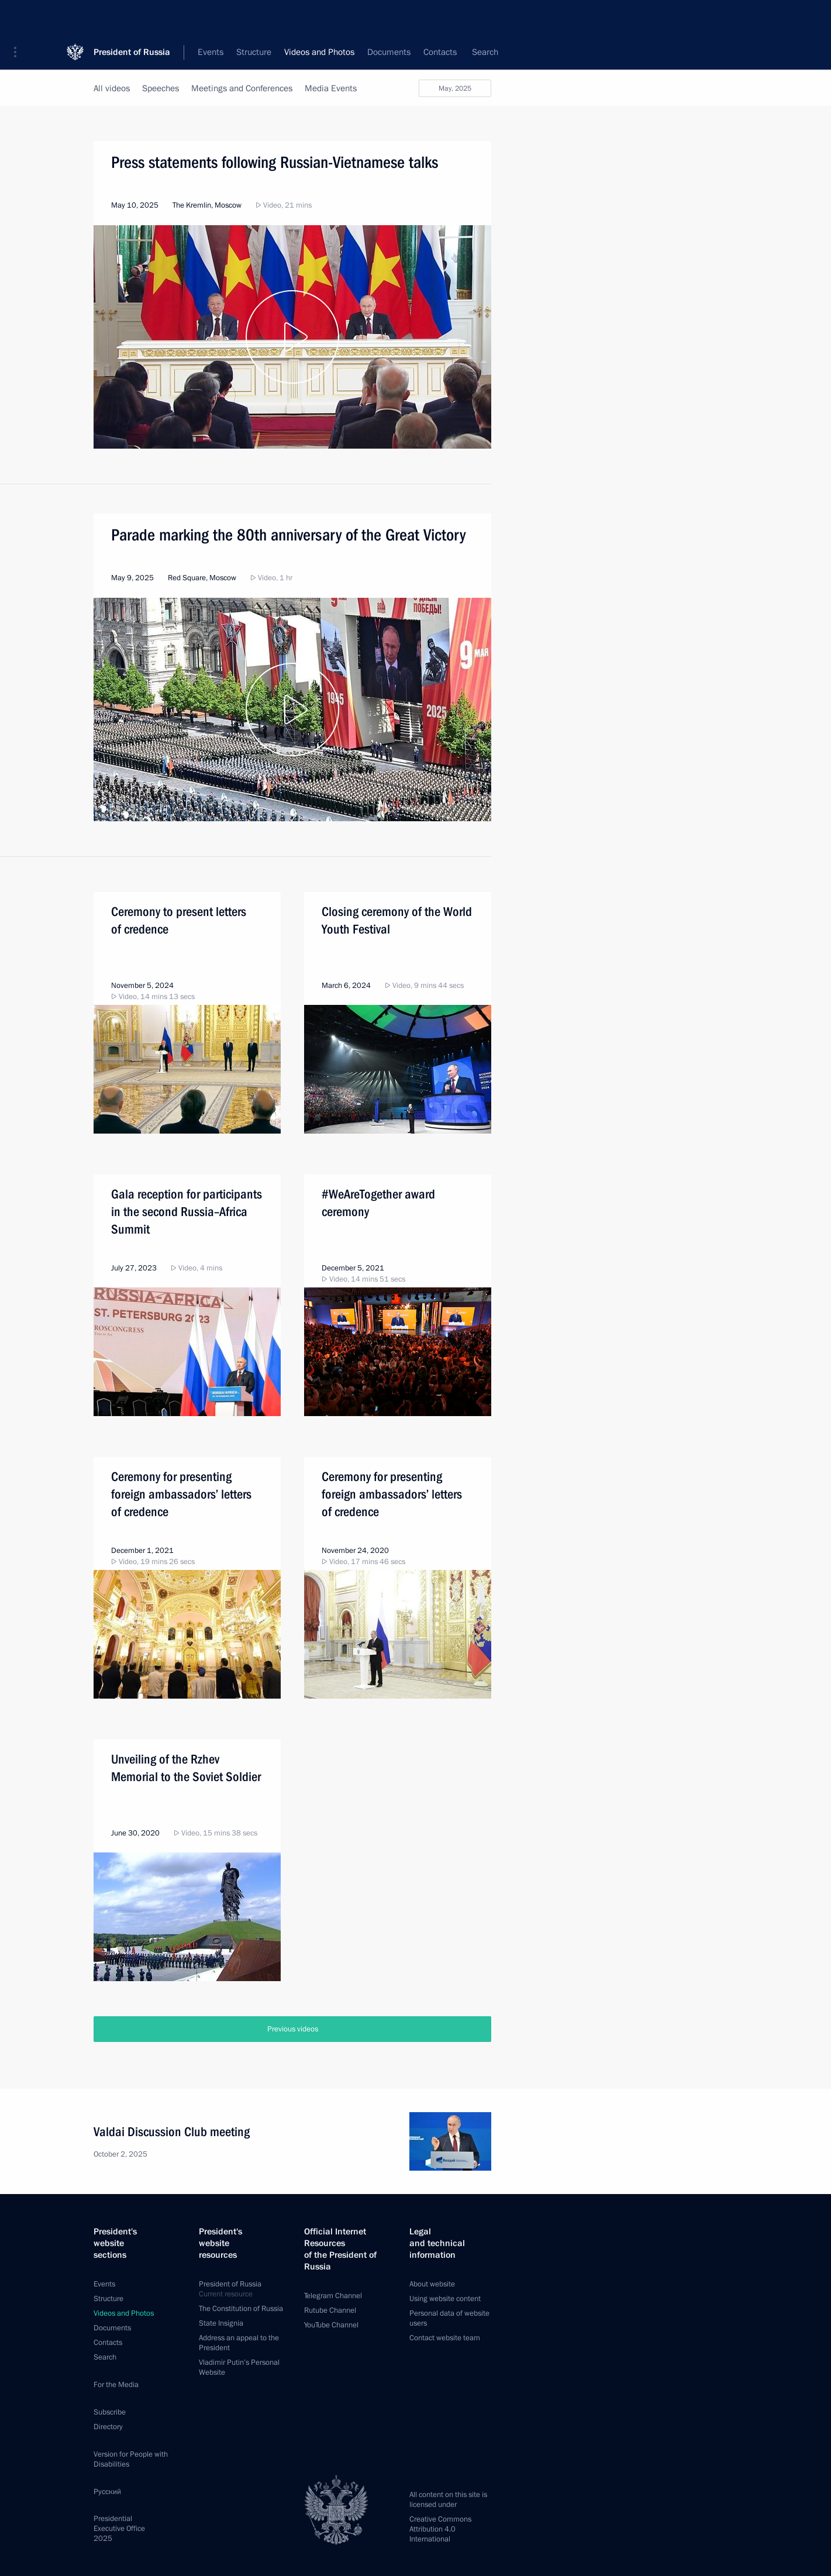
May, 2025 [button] (455, 88)
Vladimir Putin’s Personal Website (239, 2367)
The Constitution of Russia (241, 2308)
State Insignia (221, 2323)
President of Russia (132, 17)
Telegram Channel (333, 2296)
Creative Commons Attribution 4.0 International (440, 2529)
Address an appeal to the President (239, 2343)
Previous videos (292, 2029)
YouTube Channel (331, 2325)
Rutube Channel (330, 2310)
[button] (19, 17)
